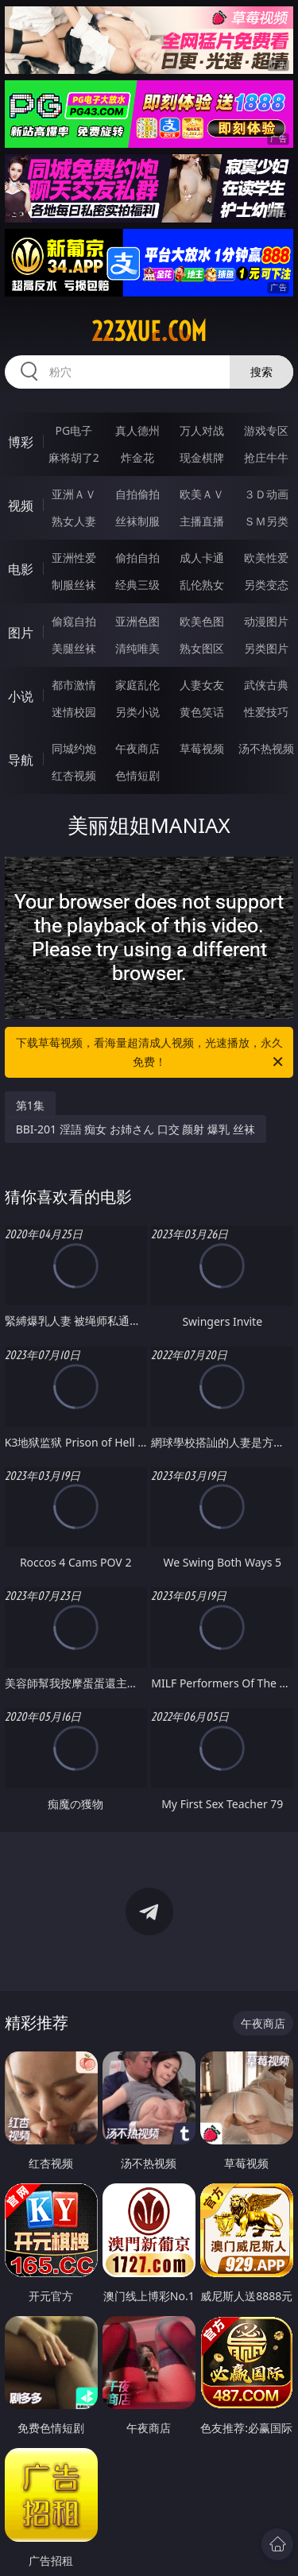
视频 (20, 505)
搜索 (261, 371)
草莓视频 (202, 748)
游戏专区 (266, 430)
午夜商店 (137, 748)
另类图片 (266, 648)
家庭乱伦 (137, 684)
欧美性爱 (266, 557)
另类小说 (137, 711)
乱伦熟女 (202, 584)
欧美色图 (202, 621)
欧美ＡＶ (202, 494)
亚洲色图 (137, 621)
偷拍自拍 (137, 557)
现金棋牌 (202, 457)
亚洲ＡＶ (74, 494)
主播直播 (202, 521)
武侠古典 (266, 684)
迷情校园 (74, 711)
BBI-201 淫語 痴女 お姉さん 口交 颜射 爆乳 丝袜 (135, 1129)
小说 (20, 696)
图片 (20, 632)
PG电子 (73, 430)
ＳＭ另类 (266, 521)
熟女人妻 (74, 521)
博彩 (20, 442)
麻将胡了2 (73, 457)
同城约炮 (74, 748)
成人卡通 (202, 557)
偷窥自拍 (74, 621)
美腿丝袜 (74, 648)
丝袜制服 (137, 521)
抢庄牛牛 (266, 457)
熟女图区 (202, 648)
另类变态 (266, 584)
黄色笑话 (202, 711)
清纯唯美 (137, 648)
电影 (20, 569)
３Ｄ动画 (266, 494)
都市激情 (74, 684)
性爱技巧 (266, 711)
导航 (20, 760)
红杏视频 (74, 775)
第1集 (30, 1105)
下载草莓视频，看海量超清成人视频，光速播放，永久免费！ (151, 1053)
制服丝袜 (74, 584)
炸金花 (137, 457)
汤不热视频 (266, 748)
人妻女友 (202, 684)
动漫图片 (266, 621)
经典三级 (137, 584)
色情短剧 (137, 775)
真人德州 (137, 430)
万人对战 (202, 430)
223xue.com (149, 331)
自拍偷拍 (137, 494)
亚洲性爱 (74, 557)
